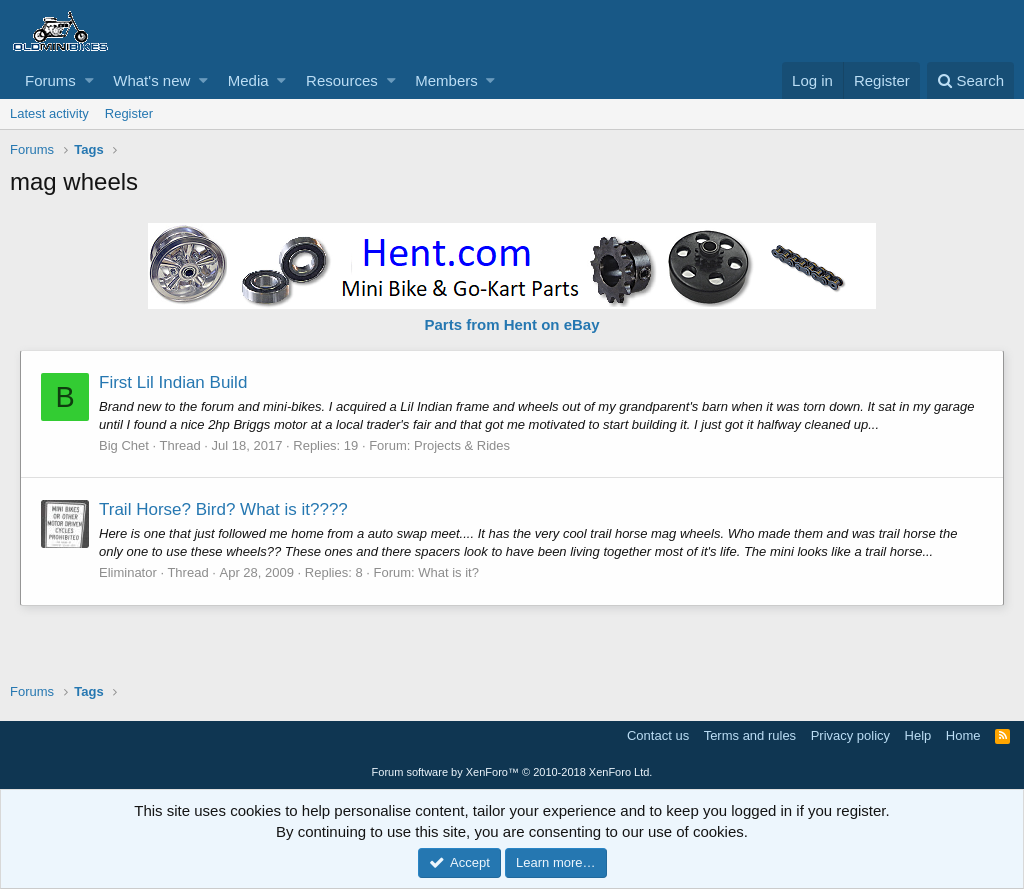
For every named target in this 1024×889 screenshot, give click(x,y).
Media (248, 80)
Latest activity (49, 113)
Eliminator (128, 572)
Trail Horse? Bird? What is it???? (223, 509)
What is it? (448, 572)
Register (129, 113)
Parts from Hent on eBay (511, 324)
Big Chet (124, 445)
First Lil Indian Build (173, 382)
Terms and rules (750, 735)
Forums (50, 80)
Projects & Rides (462, 445)
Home (963, 735)
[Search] (970, 80)
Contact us (658, 735)
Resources (342, 80)
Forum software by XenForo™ (512, 772)
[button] (89, 80)
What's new (151, 80)
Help (918, 735)
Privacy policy (850, 735)
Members (446, 80)
